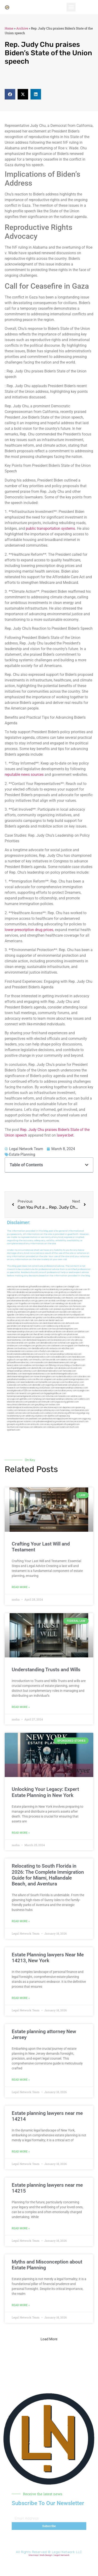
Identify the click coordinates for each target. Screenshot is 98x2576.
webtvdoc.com (46, 1309)
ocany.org (48, 1424)
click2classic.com (47, 1388)
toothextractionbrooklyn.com (45, 1390)
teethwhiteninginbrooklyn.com (64, 1374)
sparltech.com (13, 1430)
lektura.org (24, 1315)
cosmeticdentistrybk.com (30, 1298)
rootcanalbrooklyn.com (60, 1357)
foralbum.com (78, 1365)
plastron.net (72, 1334)
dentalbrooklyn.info (40, 1348)
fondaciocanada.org (29, 1388)
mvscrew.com (13, 1317)
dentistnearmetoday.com (54, 1298)
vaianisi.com (65, 1359)
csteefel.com (75, 1292)
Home (9, 28)
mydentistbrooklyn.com (66, 1376)
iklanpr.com (65, 1300)
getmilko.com (26, 1399)
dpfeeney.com (13, 1382)
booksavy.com (24, 1348)
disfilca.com (24, 1424)
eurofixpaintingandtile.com (19, 1368)
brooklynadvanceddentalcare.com (22, 1354)
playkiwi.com (78, 1385)
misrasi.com (85, 1317)
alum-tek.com (31, 1320)
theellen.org (83, 1345)
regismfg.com (51, 1385)
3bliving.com (54, 1365)
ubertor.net (43, 1320)
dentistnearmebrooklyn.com (49, 1371)
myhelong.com (38, 1399)
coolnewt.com (50, 1413)
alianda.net (23, 1286)
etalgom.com (29, 1345)
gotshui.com (41, 1317)
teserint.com (25, 1393)
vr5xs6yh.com (44, 1351)
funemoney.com (67, 1410)
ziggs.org (86, 1418)
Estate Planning (22, 1154)
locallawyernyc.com (74, 1382)
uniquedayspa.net (15, 1421)
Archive (22, 28)
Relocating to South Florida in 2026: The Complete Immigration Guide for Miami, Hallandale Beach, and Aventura (48, 1875)
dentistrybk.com (38, 1368)
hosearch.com (13, 1388)
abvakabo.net (22, 1292)
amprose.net (27, 1326)
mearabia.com (78, 1357)
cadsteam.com (57, 1345)
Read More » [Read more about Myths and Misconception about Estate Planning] (21, 2305)
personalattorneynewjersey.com (43, 1292)
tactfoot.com (13, 1427)
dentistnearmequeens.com (38, 1340)
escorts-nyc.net (45, 1354)
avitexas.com (55, 1348)
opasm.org (80, 1407)
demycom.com (36, 1315)
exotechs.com (72, 1295)
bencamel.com (65, 1385)
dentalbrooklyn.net (48, 1343)
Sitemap (33, 2555)
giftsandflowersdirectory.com (20, 1362)
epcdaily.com (26, 1359)
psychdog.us (66, 1365)
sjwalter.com (34, 1343)
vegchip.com (40, 1289)
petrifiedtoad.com (50, 1312)
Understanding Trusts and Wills (46, 1669)
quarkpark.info (60, 1424)
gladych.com (36, 1312)
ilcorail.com (76, 1368)
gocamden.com (14, 1326)
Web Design (46, 2555)
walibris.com (84, 1399)
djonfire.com (53, 1416)
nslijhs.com (76, 1312)
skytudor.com (75, 1303)
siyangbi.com (83, 1390)
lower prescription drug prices (29, 929)
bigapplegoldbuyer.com (55, 1393)
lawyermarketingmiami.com (65, 1329)
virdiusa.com (64, 1326)
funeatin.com (64, 1396)
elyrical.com (26, 1306)
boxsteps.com (42, 1365)
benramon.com (82, 1410)
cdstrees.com (53, 1427)
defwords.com (72, 1323)
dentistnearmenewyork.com (60, 1362)
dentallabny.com (14, 1374)
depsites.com (69, 1407)
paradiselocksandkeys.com (19, 1379)
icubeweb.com (14, 1385)
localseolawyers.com (60, 1340)
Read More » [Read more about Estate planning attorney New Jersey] (21, 2079)
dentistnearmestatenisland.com (21, 1337)
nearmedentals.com (29, 1382)
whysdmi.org (76, 1340)
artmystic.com (37, 1424)
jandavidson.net (49, 1418)
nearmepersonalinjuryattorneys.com (71, 1388)
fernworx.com (79, 1306)
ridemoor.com (57, 1351)
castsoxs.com (31, 1351)
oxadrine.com (29, 1365)
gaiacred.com (37, 1393)
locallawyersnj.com (16, 1320)
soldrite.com (76, 1396)
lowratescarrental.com (17, 1343)
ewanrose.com (63, 1421)
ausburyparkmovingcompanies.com (73, 1379)
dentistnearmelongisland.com (20, 1376)
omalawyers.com (15, 1345)
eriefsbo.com (13, 1393)
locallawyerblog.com (57, 1317)
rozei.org (11, 1309)
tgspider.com (13, 1315)
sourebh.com (65, 1312)
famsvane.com (69, 1371)
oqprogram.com (14, 1295)
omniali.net (70, 1309)
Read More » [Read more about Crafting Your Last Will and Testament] (21, 1587)
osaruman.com (13, 1334)
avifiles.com (26, 1385)
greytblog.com (41, 1404)
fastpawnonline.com (16, 1357)
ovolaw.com (54, 1404)
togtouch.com (13, 1359)
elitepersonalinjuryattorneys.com (22, 1371)
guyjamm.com (41, 1300)
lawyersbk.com (53, 1359)
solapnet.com (50, 1379)
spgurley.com (77, 1343)
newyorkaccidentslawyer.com (20, 1404)
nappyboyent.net (64, 1418)
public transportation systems (50, 528)
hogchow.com (28, 1295)
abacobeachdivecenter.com (45, 1306)
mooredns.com (41, 1362)
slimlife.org (12, 1312)
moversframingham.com (44, 1376)
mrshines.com (78, 1337)
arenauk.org (59, 1309)
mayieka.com (37, 1303)
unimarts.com (73, 1317)
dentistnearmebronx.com (54, 1323)
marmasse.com (26, 1427)
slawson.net (84, 1295)
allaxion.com (72, 1331)
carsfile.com (37, 1379)
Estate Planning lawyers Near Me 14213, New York (48, 1957)
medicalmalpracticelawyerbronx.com (24, 1329)
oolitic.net (79, 1309)
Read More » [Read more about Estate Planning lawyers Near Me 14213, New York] (21, 1998)
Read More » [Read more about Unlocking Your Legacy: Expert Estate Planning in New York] (21, 1832)
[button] (71, 7)
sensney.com (84, 1298)
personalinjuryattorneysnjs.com (67, 1354)
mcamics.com (39, 1326)
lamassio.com (24, 1410)
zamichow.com (66, 1306)
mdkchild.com (13, 1289)
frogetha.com (25, 1303)
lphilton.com (83, 1331)
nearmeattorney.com (16, 1340)
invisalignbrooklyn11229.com (19, 1390)
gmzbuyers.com (43, 1345)
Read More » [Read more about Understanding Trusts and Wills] (21, 1707)
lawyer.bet (65, 1135)
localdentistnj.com (54, 1289)
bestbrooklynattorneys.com (59, 1337)
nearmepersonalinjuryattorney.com (62, 1399)
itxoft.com (74, 1427)
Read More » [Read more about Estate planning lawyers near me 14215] (21, 2228)
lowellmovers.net (27, 1317)
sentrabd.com (23, 1312)
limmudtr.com (48, 1402)
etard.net (11, 1402)
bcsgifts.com (61, 1334)
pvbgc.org (84, 1413)
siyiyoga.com (13, 1399)
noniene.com (33, 1309)
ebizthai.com (68, 1348)
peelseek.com (35, 1418)
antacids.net (63, 1315)
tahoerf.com (49, 1303)
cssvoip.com (49, 1334)
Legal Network (61, 2555)
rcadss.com (12, 1410)
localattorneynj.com (16, 1416)
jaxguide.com (27, 1334)
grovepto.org (13, 1424)
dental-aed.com (56, 1320)
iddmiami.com (40, 1427)
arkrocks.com (22, 1402)
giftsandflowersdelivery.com (42, 1286)
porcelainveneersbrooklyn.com (21, 1300)
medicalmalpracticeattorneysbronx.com (25, 1407)
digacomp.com (14, 1306)
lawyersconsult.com (79, 1421)
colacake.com (83, 1376)
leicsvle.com (24, 1413)
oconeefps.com (27, 1289)
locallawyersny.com (67, 1390)
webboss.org (52, 1326)
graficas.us (64, 1292)
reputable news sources (24, 774)
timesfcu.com (39, 1359)
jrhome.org (62, 1413)
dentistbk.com (38, 1385)
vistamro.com (30, 1421)
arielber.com (52, 1368)
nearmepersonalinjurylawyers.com (22, 1331)
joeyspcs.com (58, 1382)
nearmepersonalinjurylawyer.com (50, 1295)
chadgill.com (73, 1286)
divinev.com (46, 1329)
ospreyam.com (50, 1315)
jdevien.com (12, 1348)
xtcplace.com (41, 1416)
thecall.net (38, 1334)
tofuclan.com (52, 1396)
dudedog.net (77, 1300)
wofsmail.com (63, 1343)
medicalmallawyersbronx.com (52, 1331)
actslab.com (54, 1300)
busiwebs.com (37, 1413)
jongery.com (12, 1303)
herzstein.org (21, 1309)
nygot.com (77, 1418)
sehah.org (30, 1416)
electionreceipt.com (53, 1407)
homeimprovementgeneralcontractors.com (26, 1396)
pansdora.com (34, 1402)
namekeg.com (62, 1303)
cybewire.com (78, 1359)
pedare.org (68, 1289)
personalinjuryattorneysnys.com (45, 1410)
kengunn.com (13, 1298)
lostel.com (64, 1427)
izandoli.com (13, 1413)
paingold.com (73, 1424)
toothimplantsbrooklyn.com (38, 1357)
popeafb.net (41, 1337)
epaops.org (64, 1416)
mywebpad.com (76, 1315)
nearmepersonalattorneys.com (36, 1374)
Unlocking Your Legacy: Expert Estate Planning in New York (45, 1792)
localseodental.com (16, 1351)
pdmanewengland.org (46, 1421)
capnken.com (61, 1286)
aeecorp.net (12, 1286)
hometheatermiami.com (17, 1418)
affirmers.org (73, 1413)
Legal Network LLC (67, 2552)
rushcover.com (80, 1289)
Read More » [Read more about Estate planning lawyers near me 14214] (21, 2151)
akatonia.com (64, 1368)
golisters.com (73, 1402)
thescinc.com (72, 1298)
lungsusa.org (60, 1402)
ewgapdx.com (71, 1345)
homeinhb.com (45, 1382)
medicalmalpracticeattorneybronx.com (24, 1323)
